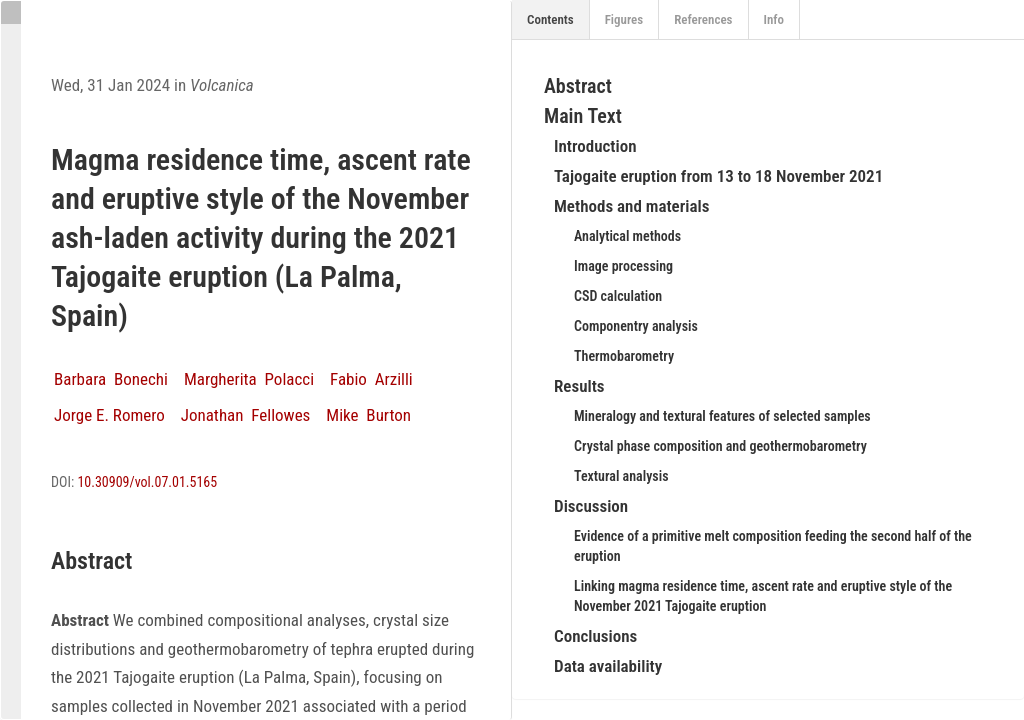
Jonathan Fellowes (246, 415)
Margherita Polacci (249, 379)
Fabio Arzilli (371, 379)
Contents (550, 19)
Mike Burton (368, 415)
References (703, 19)
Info (774, 19)
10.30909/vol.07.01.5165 (147, 482)
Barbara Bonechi (111, 379)
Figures (624, 19)
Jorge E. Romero (109, 415)
